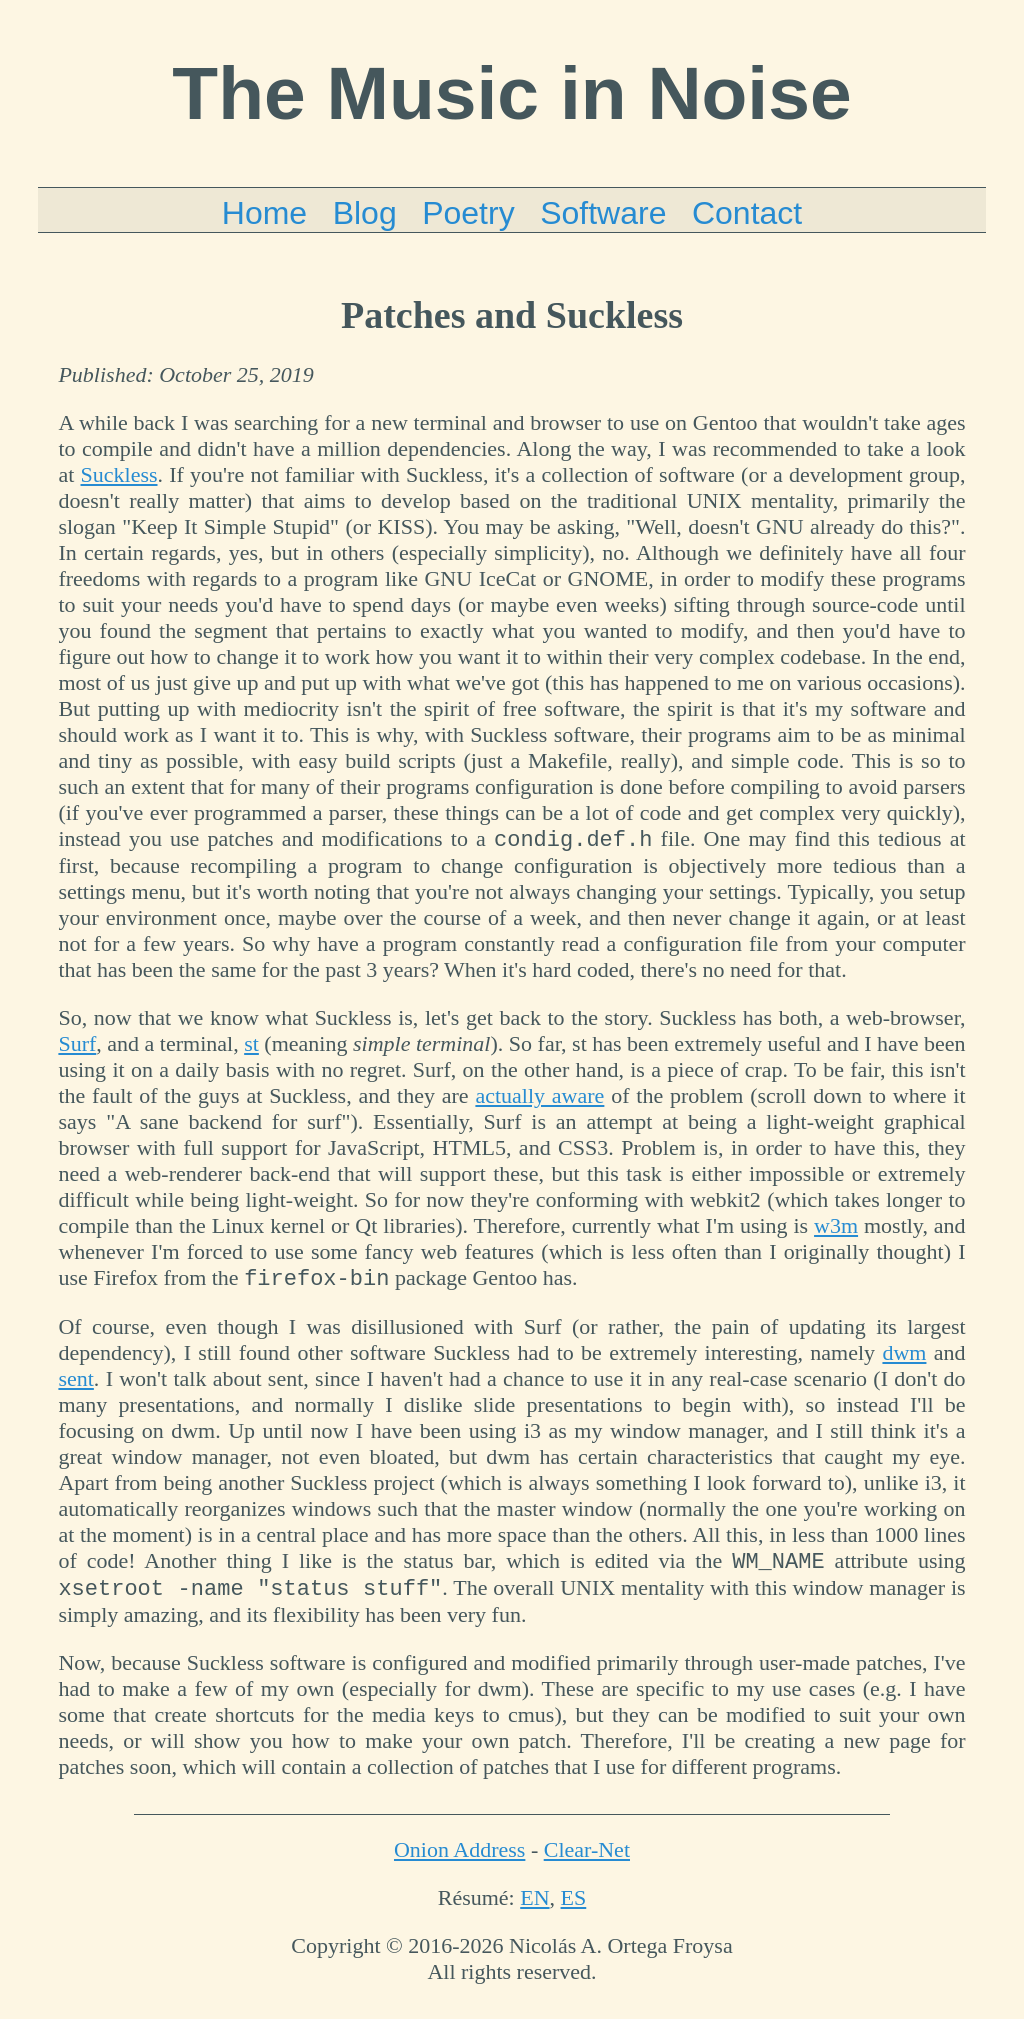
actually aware (539, 1098)
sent (75, 1384)
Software (603, 213)
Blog (365, 213)
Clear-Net (587, 1861)
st (251, 1046)
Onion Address (459, 1861)
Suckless (119, 474)
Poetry (468, 213)
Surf (77, 1046)
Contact (747, 213)
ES (574, 1909)
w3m (836, 1228)
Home (264, 213)
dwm (904, 1358)
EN (534, 1909)
